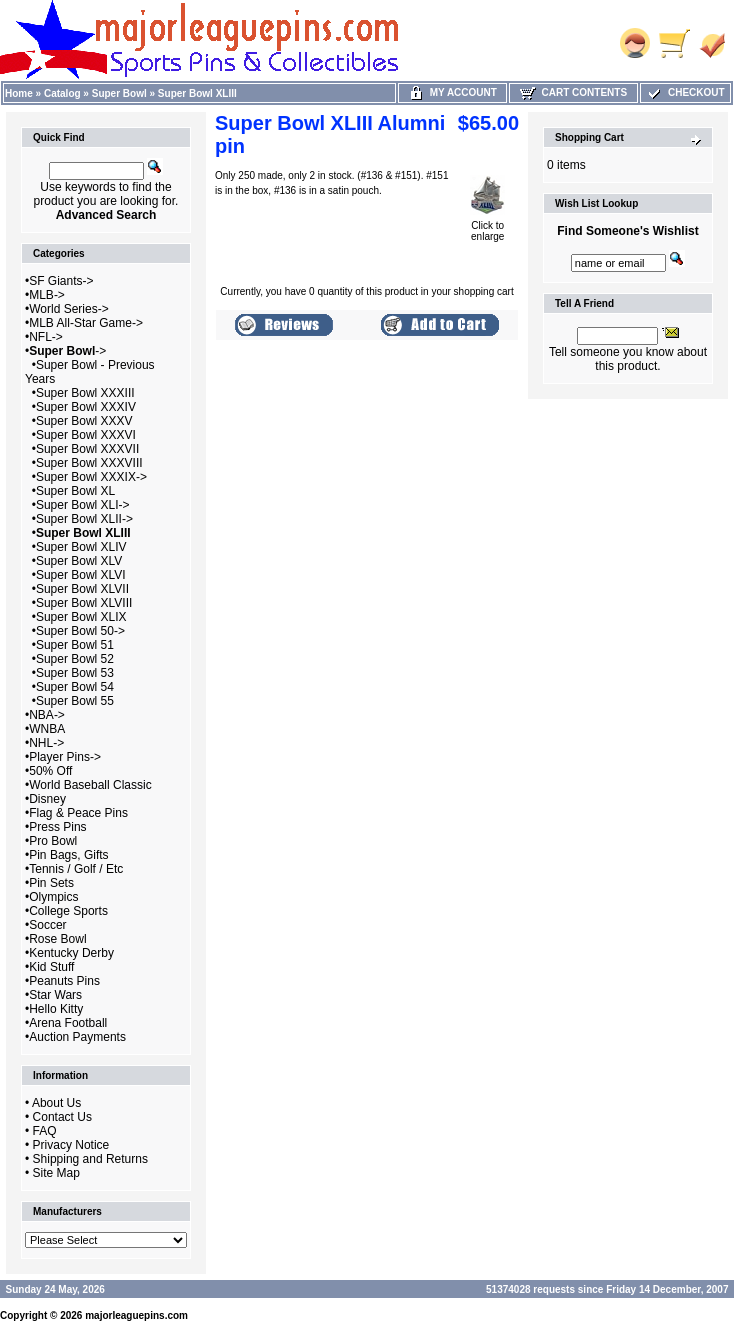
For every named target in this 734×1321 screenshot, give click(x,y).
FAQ (45, 1131)
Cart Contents (573, 92)
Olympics (53, 897)
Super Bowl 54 (75, 687)
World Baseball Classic (90, 785)
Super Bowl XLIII (197, 93)
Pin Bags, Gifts (68, 855)
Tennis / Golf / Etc (76, 869)
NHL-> (46, 743)
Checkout (685, 92)
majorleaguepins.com (136, 1315)
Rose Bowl (57, 939)
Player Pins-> (65, 757)
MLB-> (47, 295)
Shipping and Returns (90, 1159)
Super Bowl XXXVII (87, 449)
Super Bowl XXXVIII (89, 463)
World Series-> (68, 309)
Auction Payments (77, 1037)
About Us (56, 1103)
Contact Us (62, 1117)
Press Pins (57, 827)
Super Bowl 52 (75, 659)
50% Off (50, 771)
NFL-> (46, 337)
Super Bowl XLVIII (84, 603)
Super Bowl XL (75, 491)
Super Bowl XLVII (82, 589)
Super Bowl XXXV (84, 421)
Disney (47, 799)
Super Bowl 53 (75, 673)
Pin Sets (51, 883)
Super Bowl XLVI (81, 575)
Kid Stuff (51, 967)
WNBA (47, 729)
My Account (452, 92)
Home (19, 93)
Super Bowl (119, 93)
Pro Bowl (53, 841)
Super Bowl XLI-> (83, 505)
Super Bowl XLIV (81, 547)
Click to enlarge (487, 226)
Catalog (62, 93)
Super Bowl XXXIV (86, 407)
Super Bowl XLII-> (84, 519)
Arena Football (68, 1023)
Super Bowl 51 (75, 645)
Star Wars (55, 995)
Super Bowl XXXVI (86, 435)
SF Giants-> (61, 281)
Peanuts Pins (64, 981)
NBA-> (47, 715)
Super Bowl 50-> (80, 631)
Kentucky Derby (71, 953)
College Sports (68, 911)
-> (67, 351)
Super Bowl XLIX (81, 617)
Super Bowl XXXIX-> (91, 477)
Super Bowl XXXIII (85, 393)
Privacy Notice (71, 1145)
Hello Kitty (56, 1009)
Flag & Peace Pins (78, 813)
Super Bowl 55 (75, 701)
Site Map (56, 1173)
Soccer (47, 925)
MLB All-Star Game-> (86, 323)
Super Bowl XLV (79, 561)
